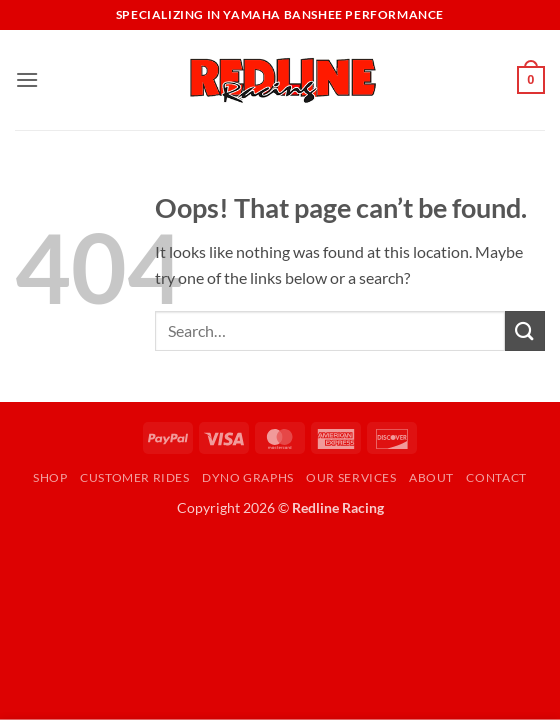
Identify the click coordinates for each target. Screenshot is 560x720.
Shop (50, 477)
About (431, 477)
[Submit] (525, 330)
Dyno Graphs (248, 477)
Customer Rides (135, 477)
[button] (27, 79)
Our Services (351, 477)
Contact (496, 477)
